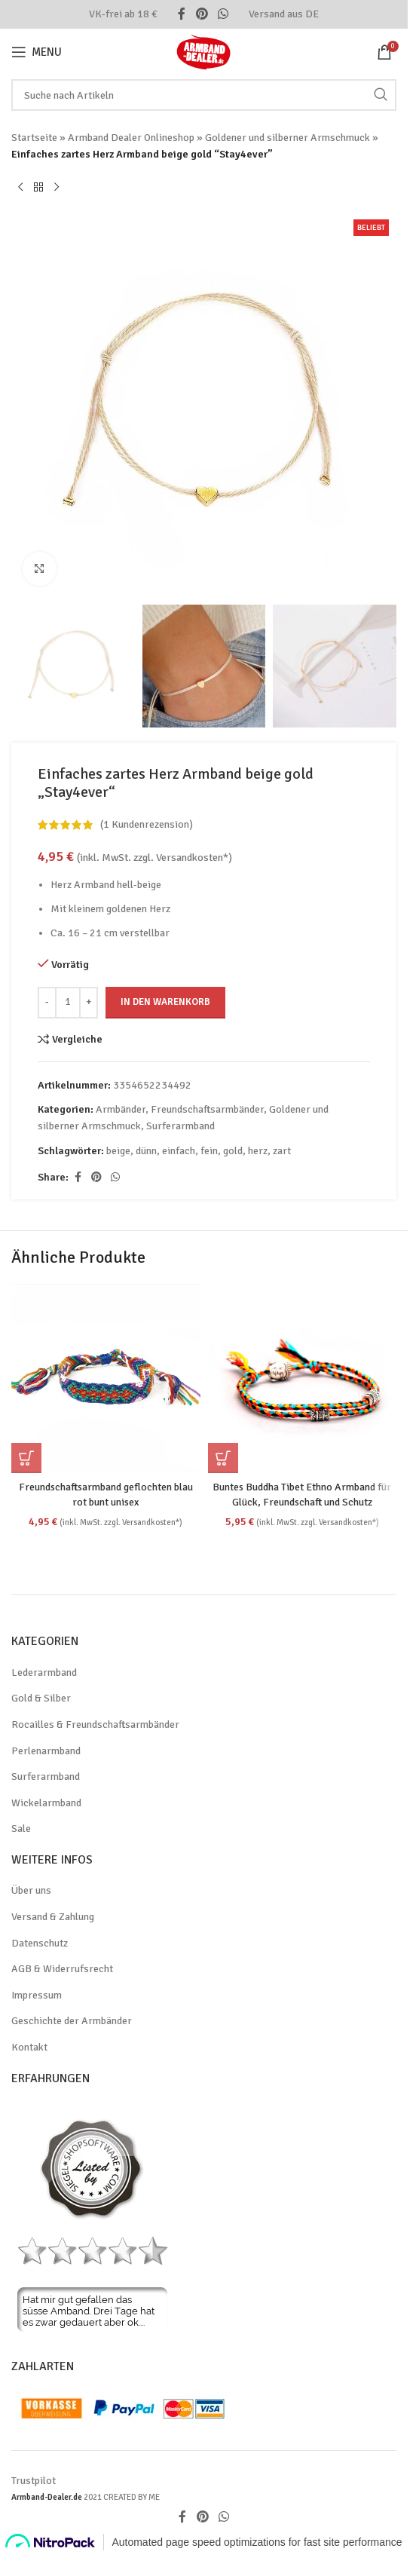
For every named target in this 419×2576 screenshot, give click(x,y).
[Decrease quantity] (47, 1002)
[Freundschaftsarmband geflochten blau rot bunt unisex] (105, 1378)
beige (118, 1150)
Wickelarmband (46, 1802)
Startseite (34, 137)
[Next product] (56, 188)
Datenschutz (39, 1943)
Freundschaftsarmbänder (207, 1109)
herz (258, 1150)
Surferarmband (180, 1126)
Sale (21, 1828)
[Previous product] (20, 188)
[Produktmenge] (68, 1002)
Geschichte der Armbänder (71, 2020)
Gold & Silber (41, 1698)
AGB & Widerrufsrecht (62, 1968)
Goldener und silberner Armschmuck (287, 137)
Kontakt (29, 2047)
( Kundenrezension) (146, 825)
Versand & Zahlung (52, 1916)
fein (209, 1150)
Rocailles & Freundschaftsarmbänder (95, 1724)
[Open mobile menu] (36, 52)
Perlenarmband (46, 1750)
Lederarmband (44, 1672)
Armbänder (120, 1109)
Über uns (31, 1890)
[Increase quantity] (88, 1002)
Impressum (36, 1995)
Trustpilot (33, 2480)
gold (233, 1150)
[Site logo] (204, 50)
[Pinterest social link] (202, 14)
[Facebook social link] (182, 14)
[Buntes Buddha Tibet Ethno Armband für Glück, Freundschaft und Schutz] (302, 1378)
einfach (178, 1150)
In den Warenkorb (165, 1002)
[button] (26, 1458)
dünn (146, 1150)
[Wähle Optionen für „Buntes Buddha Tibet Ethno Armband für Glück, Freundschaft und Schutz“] (223, 1458)
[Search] (203, 95)
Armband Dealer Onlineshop (131, 137)
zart (282, 1150)
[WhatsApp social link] (223, 14)
